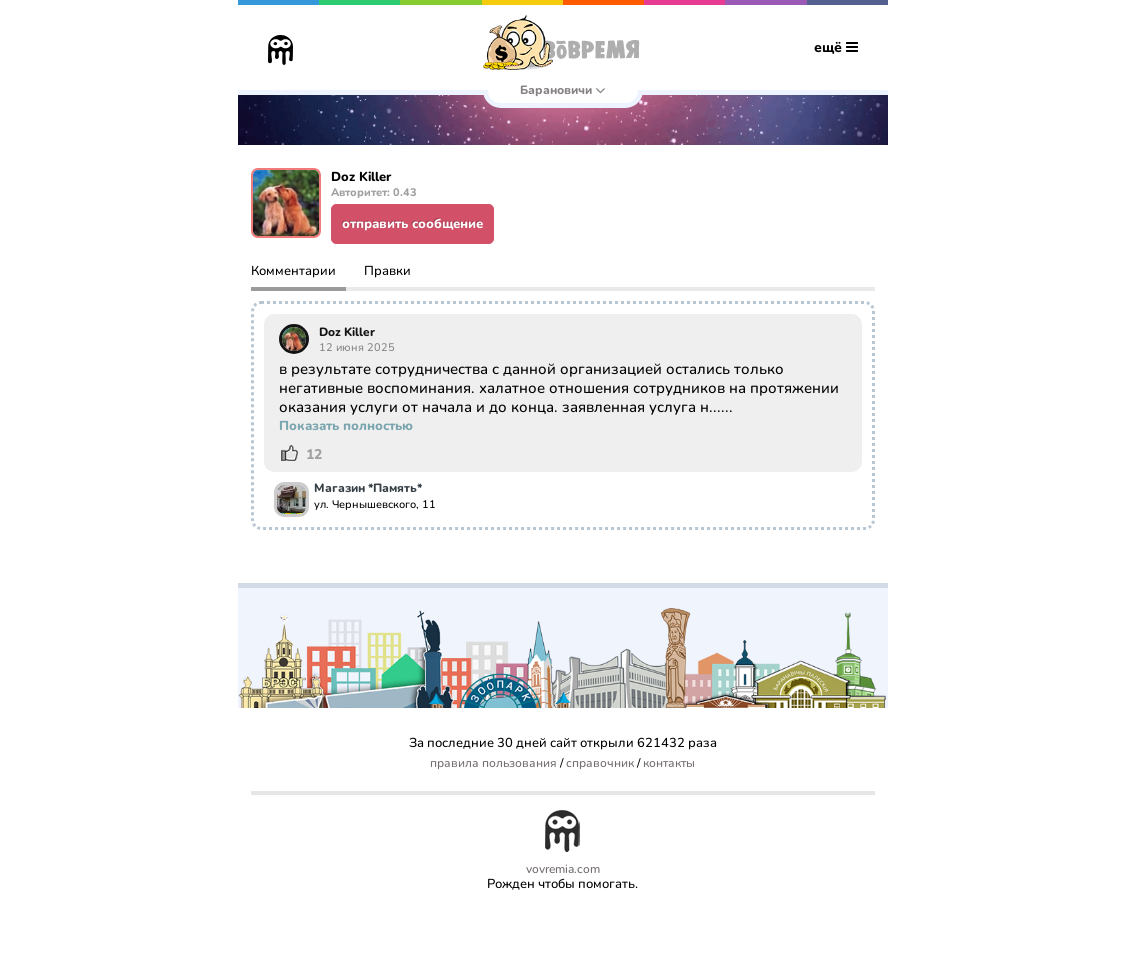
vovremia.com (563, 869)
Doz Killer (347, 332)
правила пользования (493, 763)
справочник (600, 763)
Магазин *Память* (368, 489)
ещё (836, 47)
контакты (669, 763)
